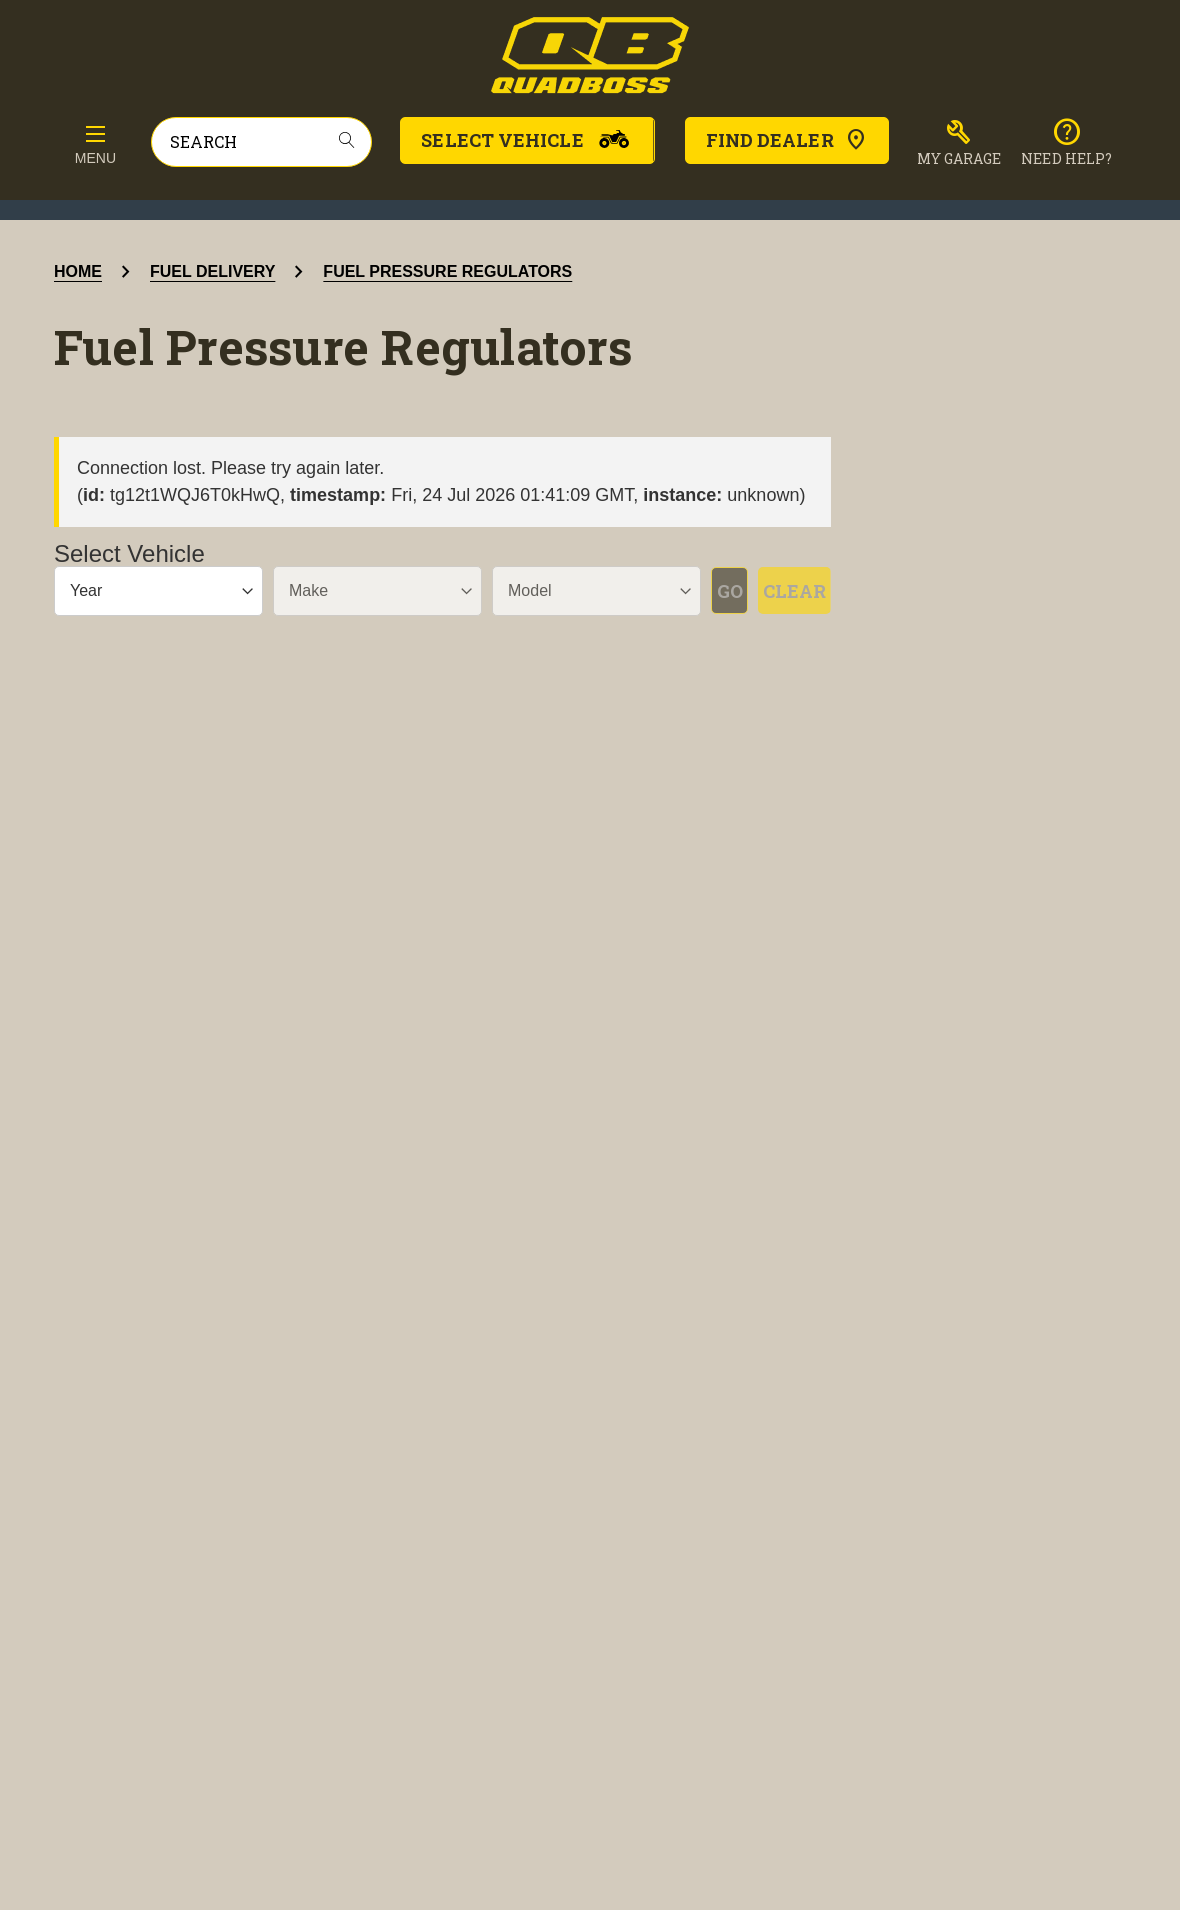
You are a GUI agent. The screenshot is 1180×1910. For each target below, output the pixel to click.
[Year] (148, 591)
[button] (959, 143)
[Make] (346, 591)
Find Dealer (787, 140)
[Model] (545, 591)
